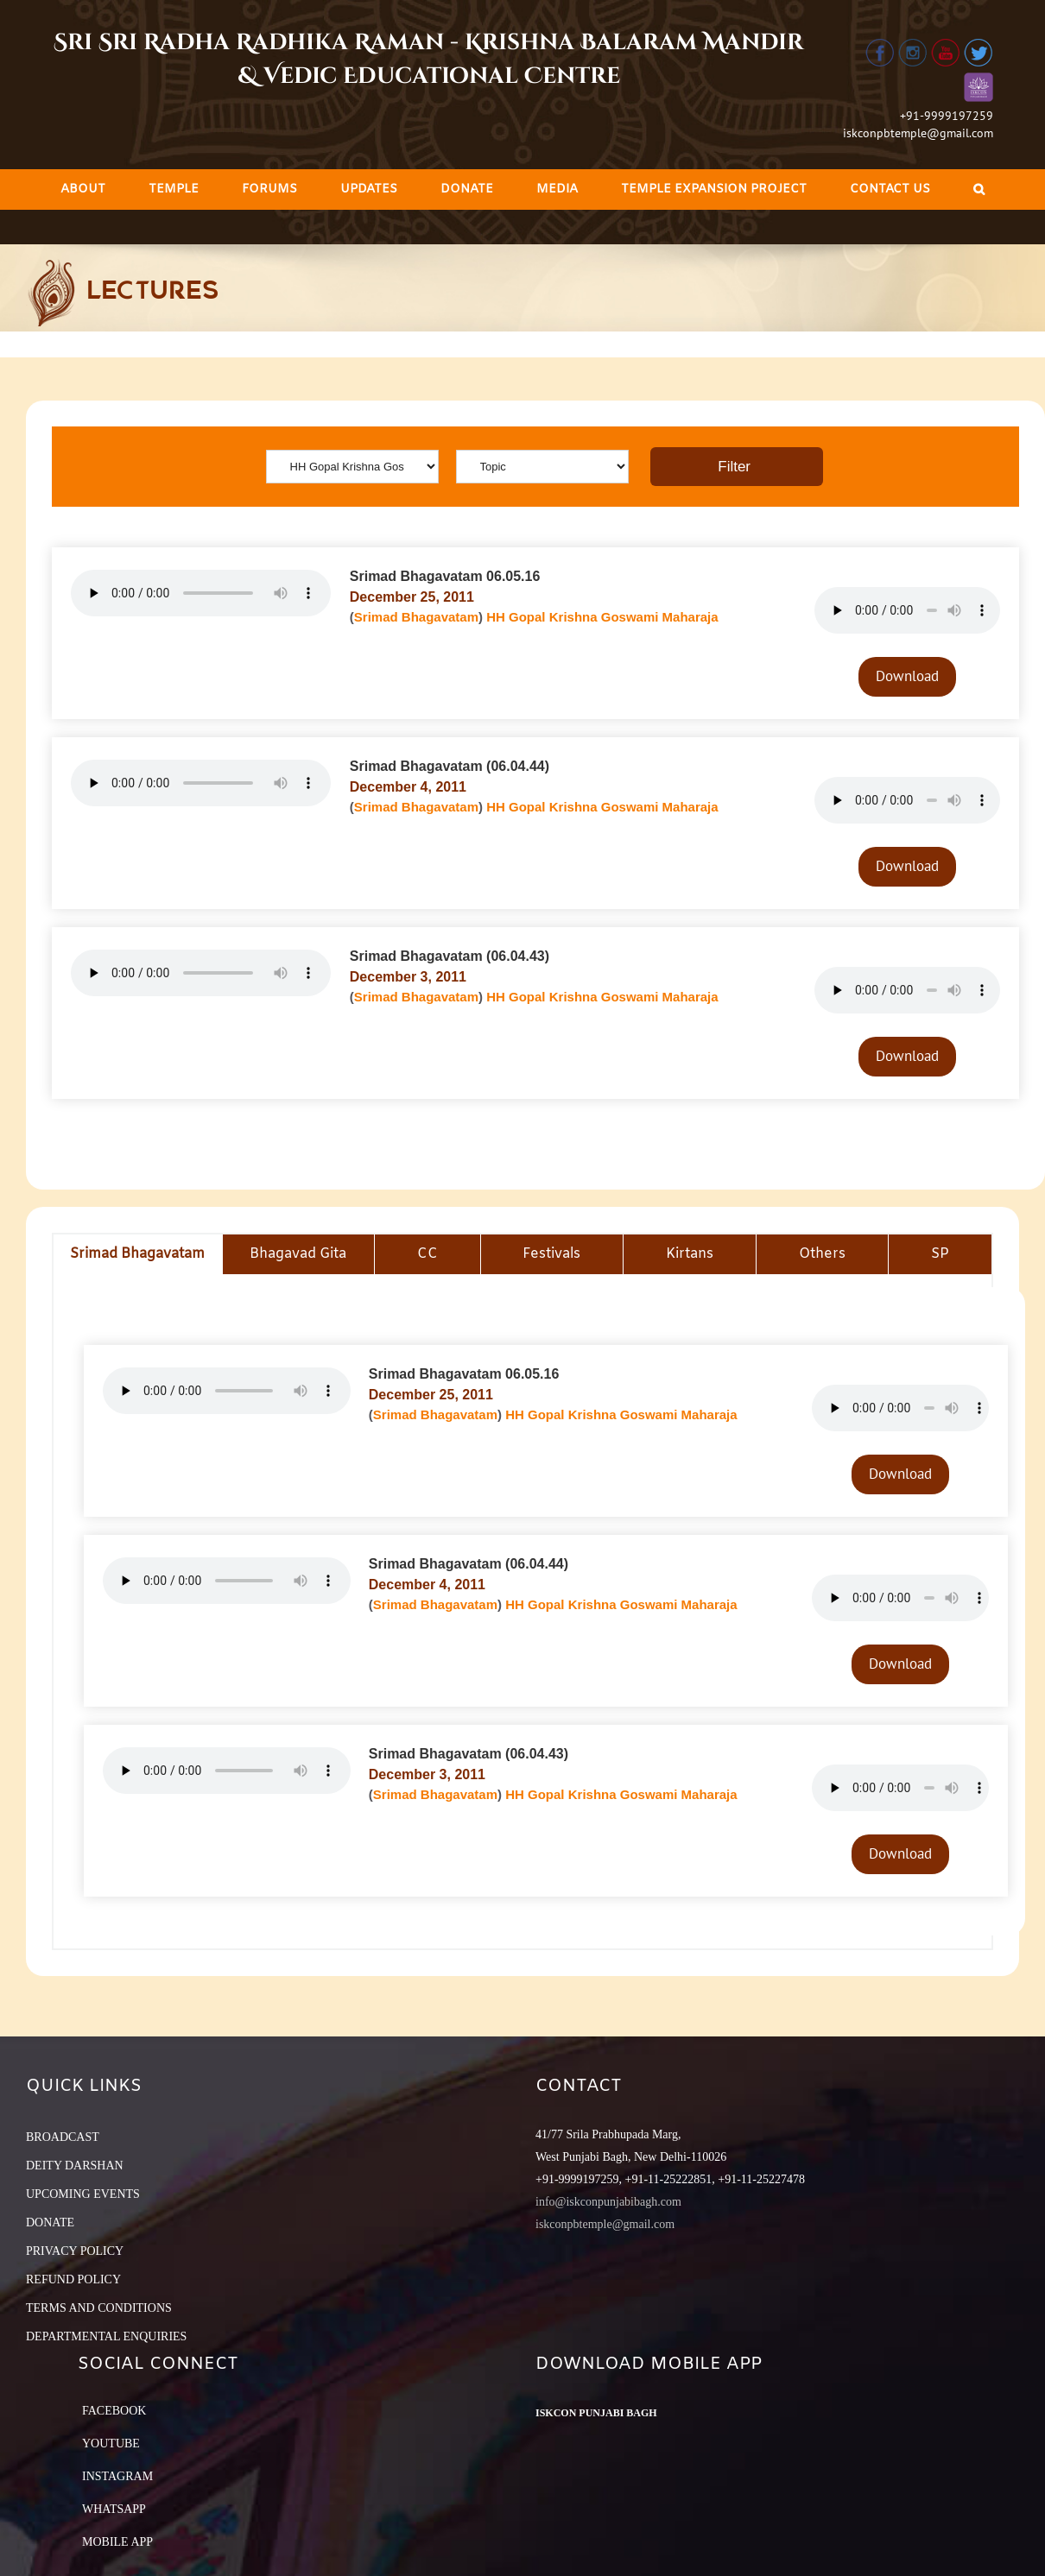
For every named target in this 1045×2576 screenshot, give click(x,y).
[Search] (979, 189)
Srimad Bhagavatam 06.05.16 (445, 576)
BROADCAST (62, 2137)
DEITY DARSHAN (75, 2165)
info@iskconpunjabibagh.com (608, 2201)
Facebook (114, 2410)
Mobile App (117, 2541)
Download (907, 675)
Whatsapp (114, 2509)
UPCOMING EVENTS (83, 2194)
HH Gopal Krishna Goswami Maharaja (602, 616)
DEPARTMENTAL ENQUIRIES (106, 2336)
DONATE (50, 2222)
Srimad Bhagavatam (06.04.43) (449, 956)
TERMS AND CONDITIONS (99, 2307)
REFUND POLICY (73, 2279)
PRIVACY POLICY (75, 2251)
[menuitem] (83, 189)
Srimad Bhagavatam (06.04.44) (449, 766)
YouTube (111, 2443)
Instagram (117, 2476)
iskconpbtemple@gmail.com (918, 133)
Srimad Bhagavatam (416, 616)
